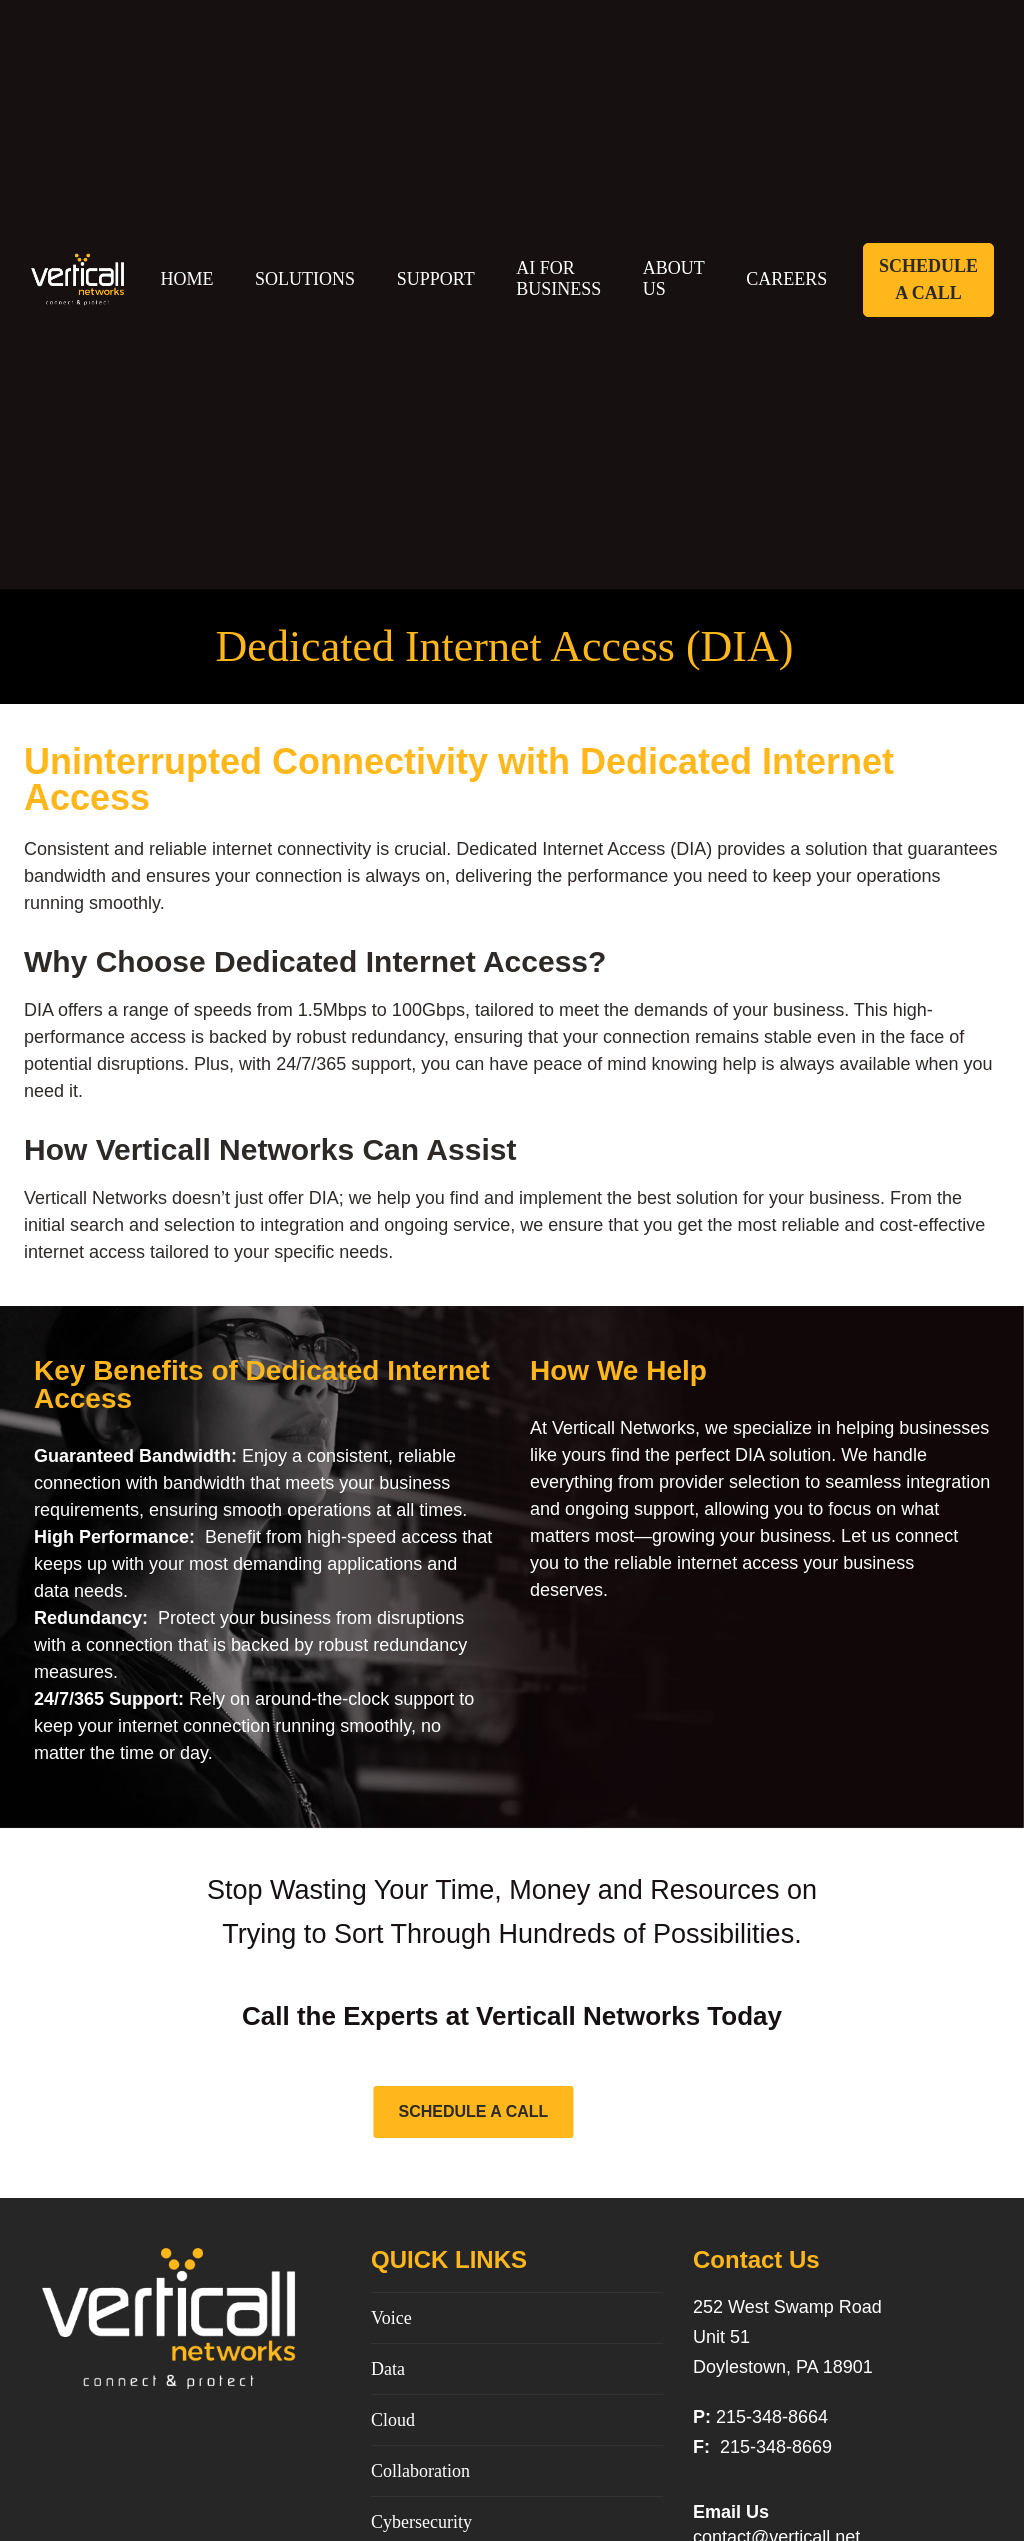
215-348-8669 (773, 2447)
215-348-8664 (772, 2417)
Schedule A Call (928, 279)
